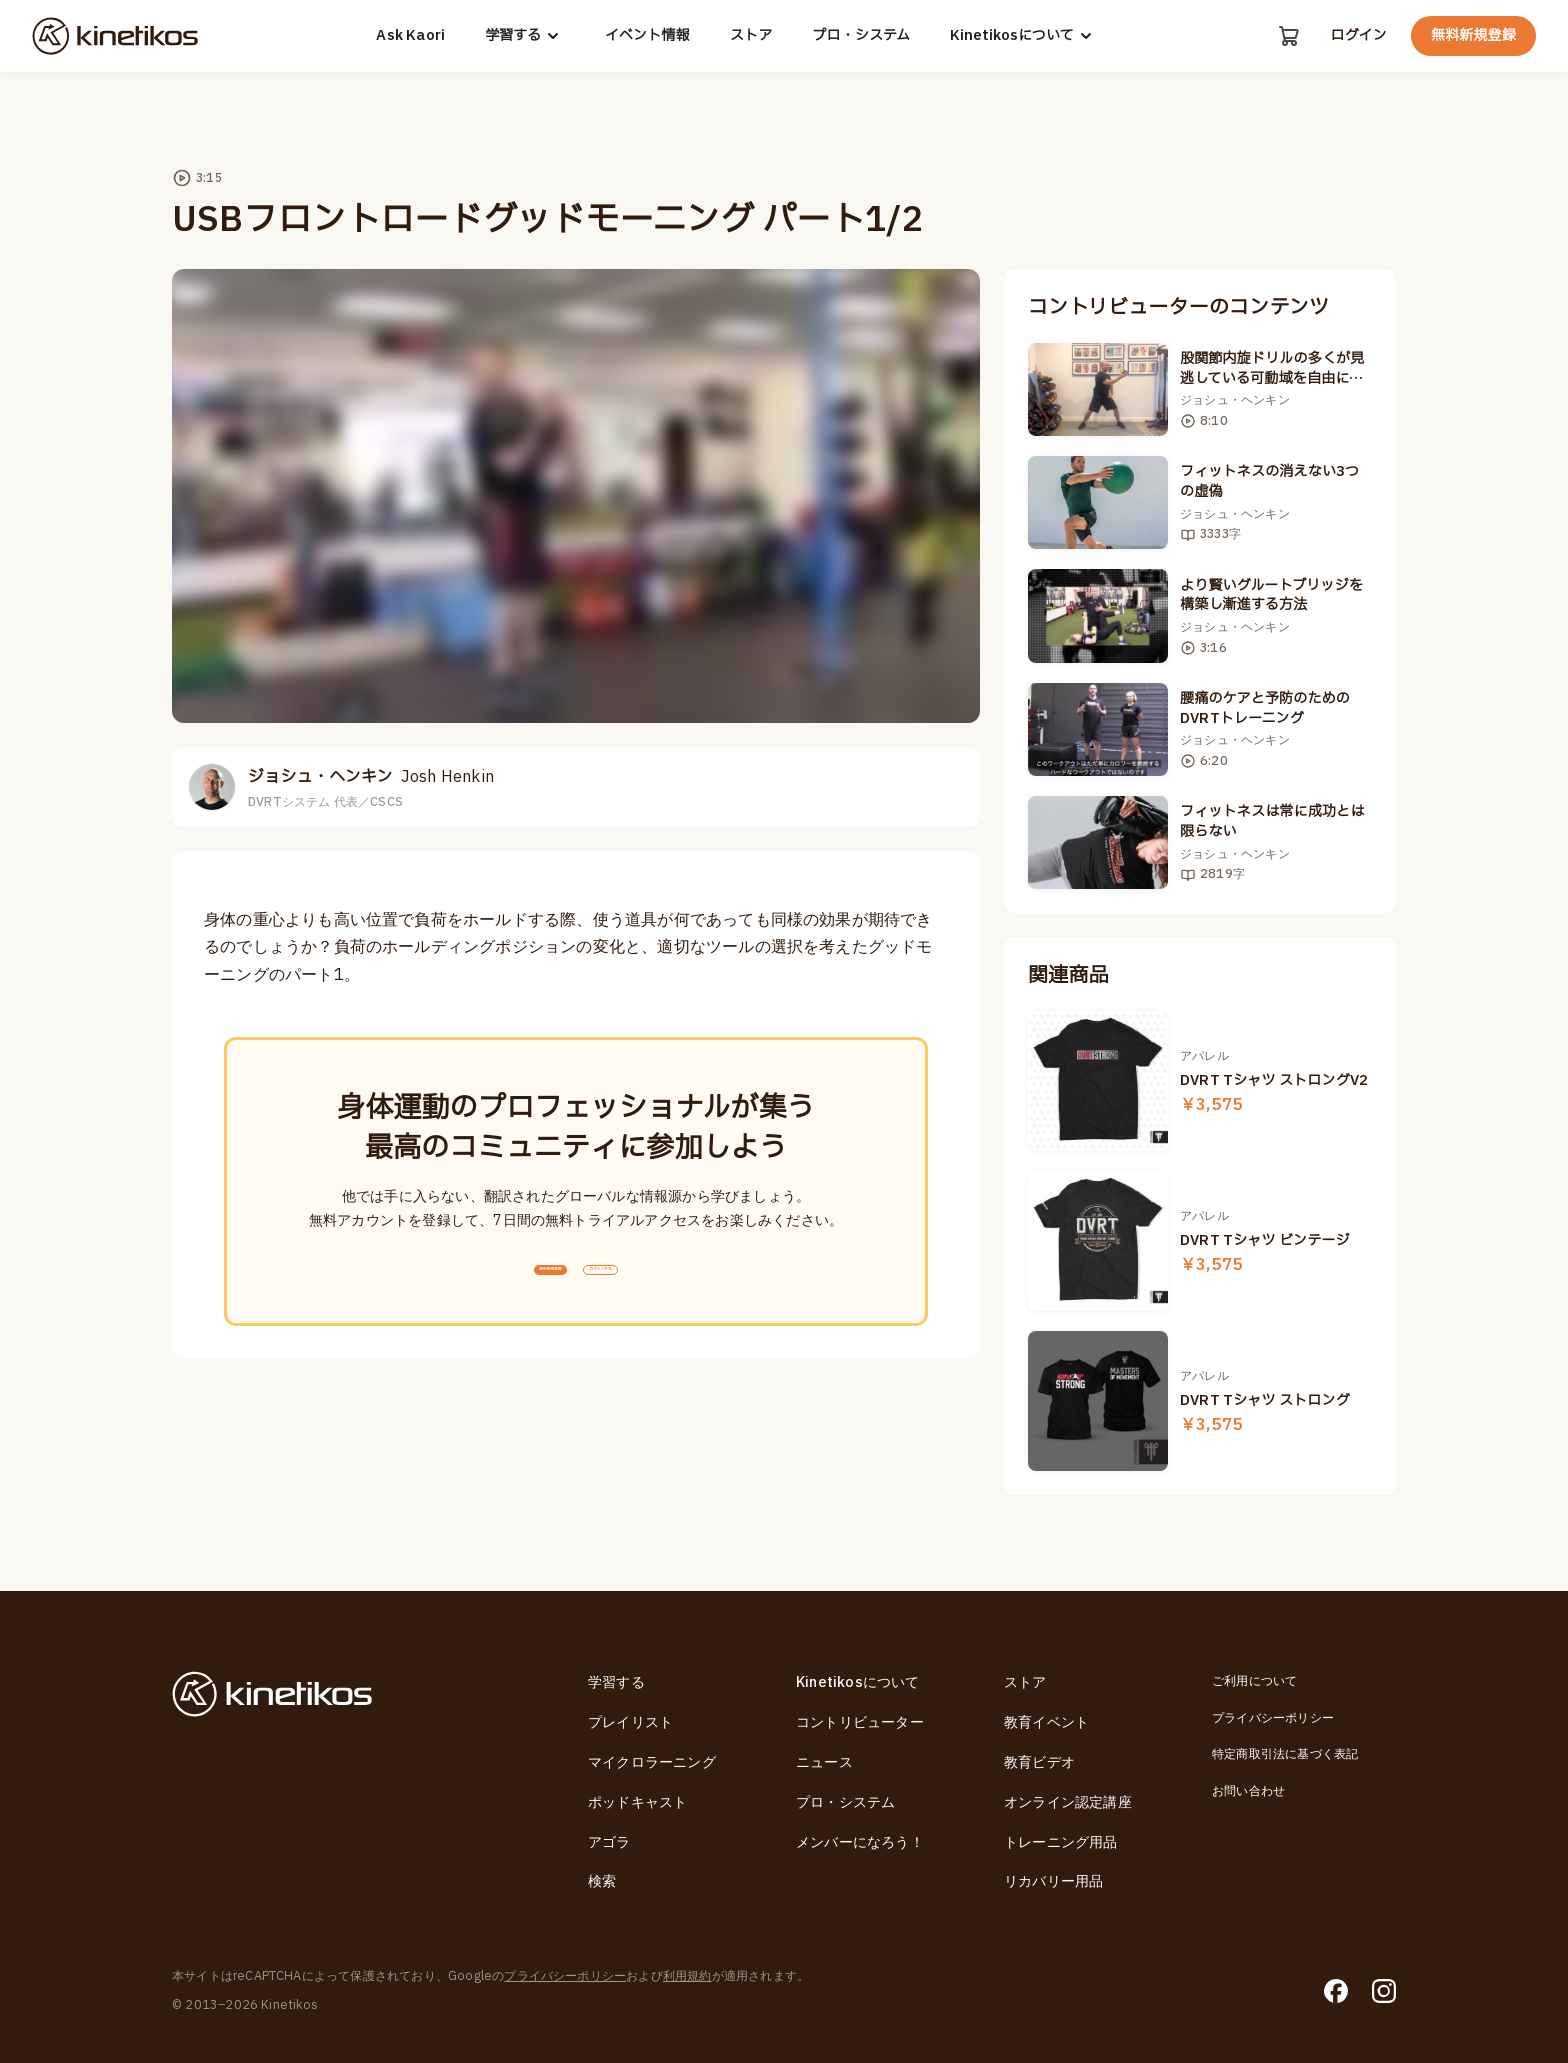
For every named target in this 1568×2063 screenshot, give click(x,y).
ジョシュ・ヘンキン (371, 777)
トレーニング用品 (1061, 1842)
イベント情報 (644, 36)
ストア (748, 36)
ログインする (645, 1284)
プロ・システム (858, 36)
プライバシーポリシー (1273, 1718)
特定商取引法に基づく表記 (1285, 1754)
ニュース (824, 1762)
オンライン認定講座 (1068, 1802)
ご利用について (1254, 1681)
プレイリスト (630, 1722)
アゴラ (609, 1842)
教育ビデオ (1039, 1762)
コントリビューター (860, 1722)
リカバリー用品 (1053, 1881)
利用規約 (687, 1976)
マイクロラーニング (652, 1762)
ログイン (1358, 36)
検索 (602, 1881)
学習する (522, 36)
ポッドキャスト (637, 1802)
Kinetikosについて (1021, 36)
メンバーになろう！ (860, 1842)
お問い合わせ (1248, 1791)
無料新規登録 (1473, 35)
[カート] (1286, 36)
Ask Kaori (408, 36)
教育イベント (1046, 1722)
